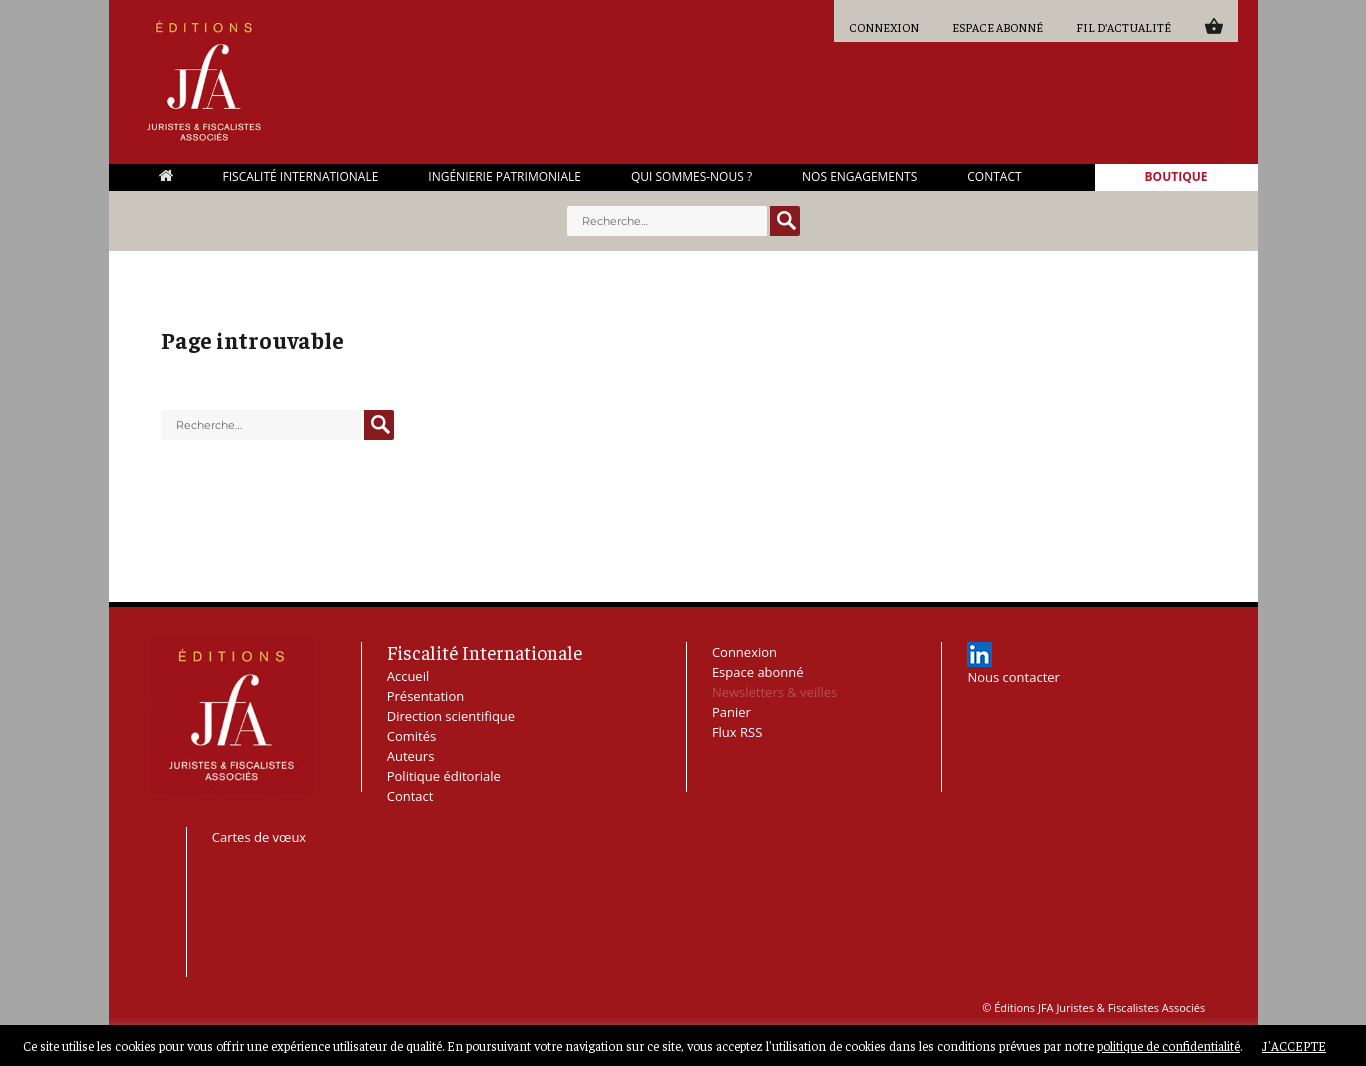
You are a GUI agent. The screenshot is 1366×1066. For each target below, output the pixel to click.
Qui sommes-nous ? (691, 177)
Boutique (1176, 177)
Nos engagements (859, 177)
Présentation (425, 696)
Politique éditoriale (444, 776)
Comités (411, 736)
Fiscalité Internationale (301, 177)
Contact (994, 177)
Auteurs (411, 756)
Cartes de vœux (259, 837)
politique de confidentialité (1168, 1045)
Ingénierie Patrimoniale (504, 177)
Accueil (166, 175)
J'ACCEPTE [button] (1294, 1045)
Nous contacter (1013, 677)
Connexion (884, 27)
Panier (1213, 25)
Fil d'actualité (1123, 27)
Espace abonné (997, 27)
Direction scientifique (451, 716)
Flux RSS (737, 732)
